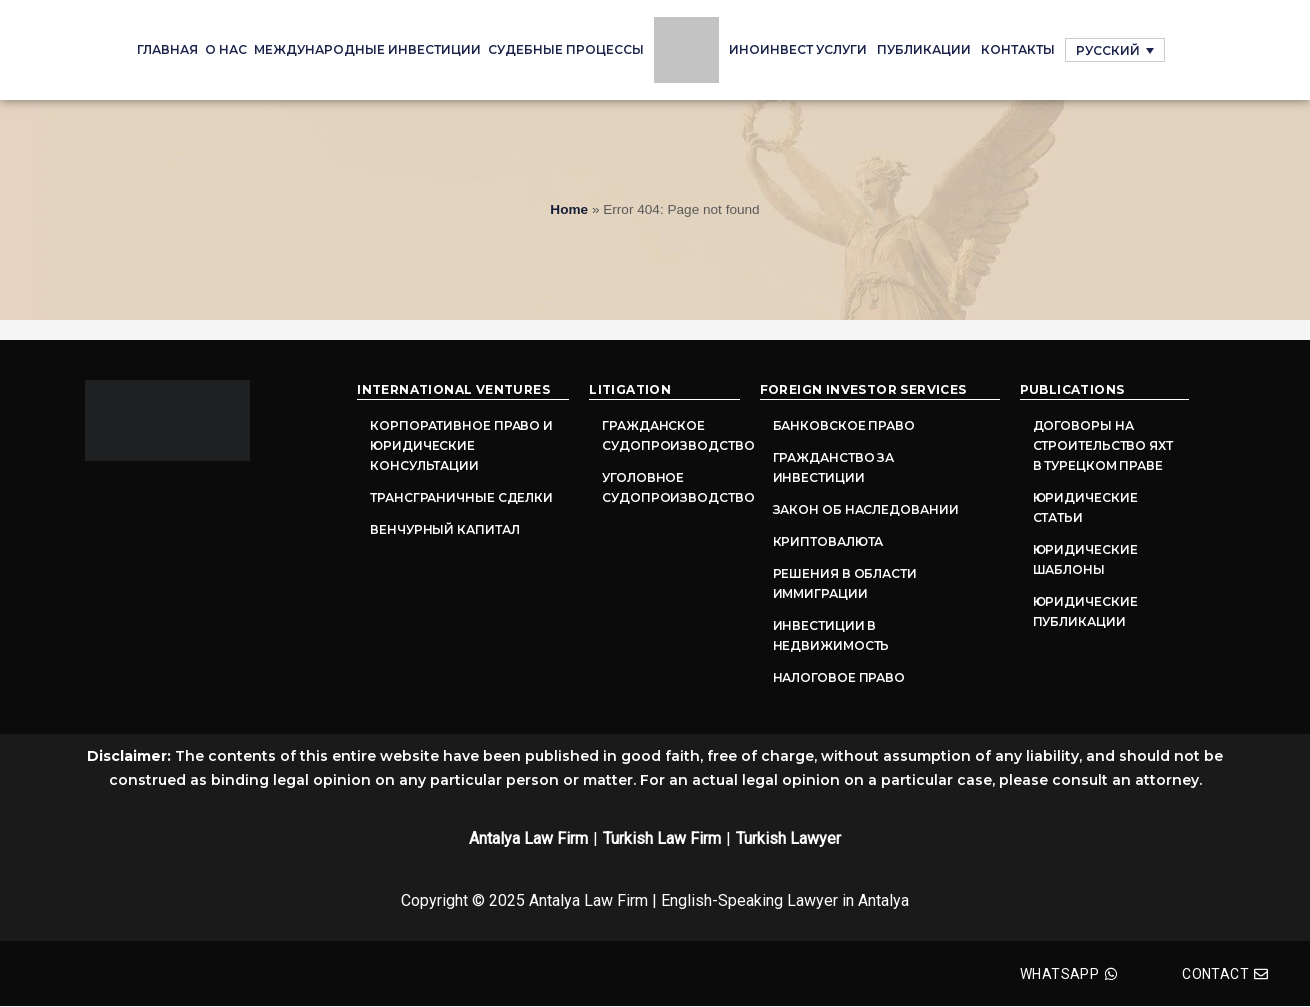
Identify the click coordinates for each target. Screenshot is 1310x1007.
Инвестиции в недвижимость (831, 635)
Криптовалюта (828, 541)
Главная (167, 49)
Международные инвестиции (367, 49)
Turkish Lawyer (788, 838)
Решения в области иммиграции (845, 583)
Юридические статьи (1085, 507)
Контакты (1018, 49)
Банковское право (844, 425)
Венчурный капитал (444, 529)
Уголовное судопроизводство (670, 487)
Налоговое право (839, 677)
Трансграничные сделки (461, 497)
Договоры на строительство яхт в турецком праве (1103, 445)
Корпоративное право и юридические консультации (461, 445)
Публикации (924, 49)
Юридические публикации (1085, 611)
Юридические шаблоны (1085, 559)
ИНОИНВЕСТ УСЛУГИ (798, 49)
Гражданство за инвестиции (834, 467)
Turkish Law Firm (662, 838)
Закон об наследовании (866, 509)
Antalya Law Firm (528, 838)
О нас (226, 49)
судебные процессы (566, 49)
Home (569, 209)
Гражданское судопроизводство (670, 435)
